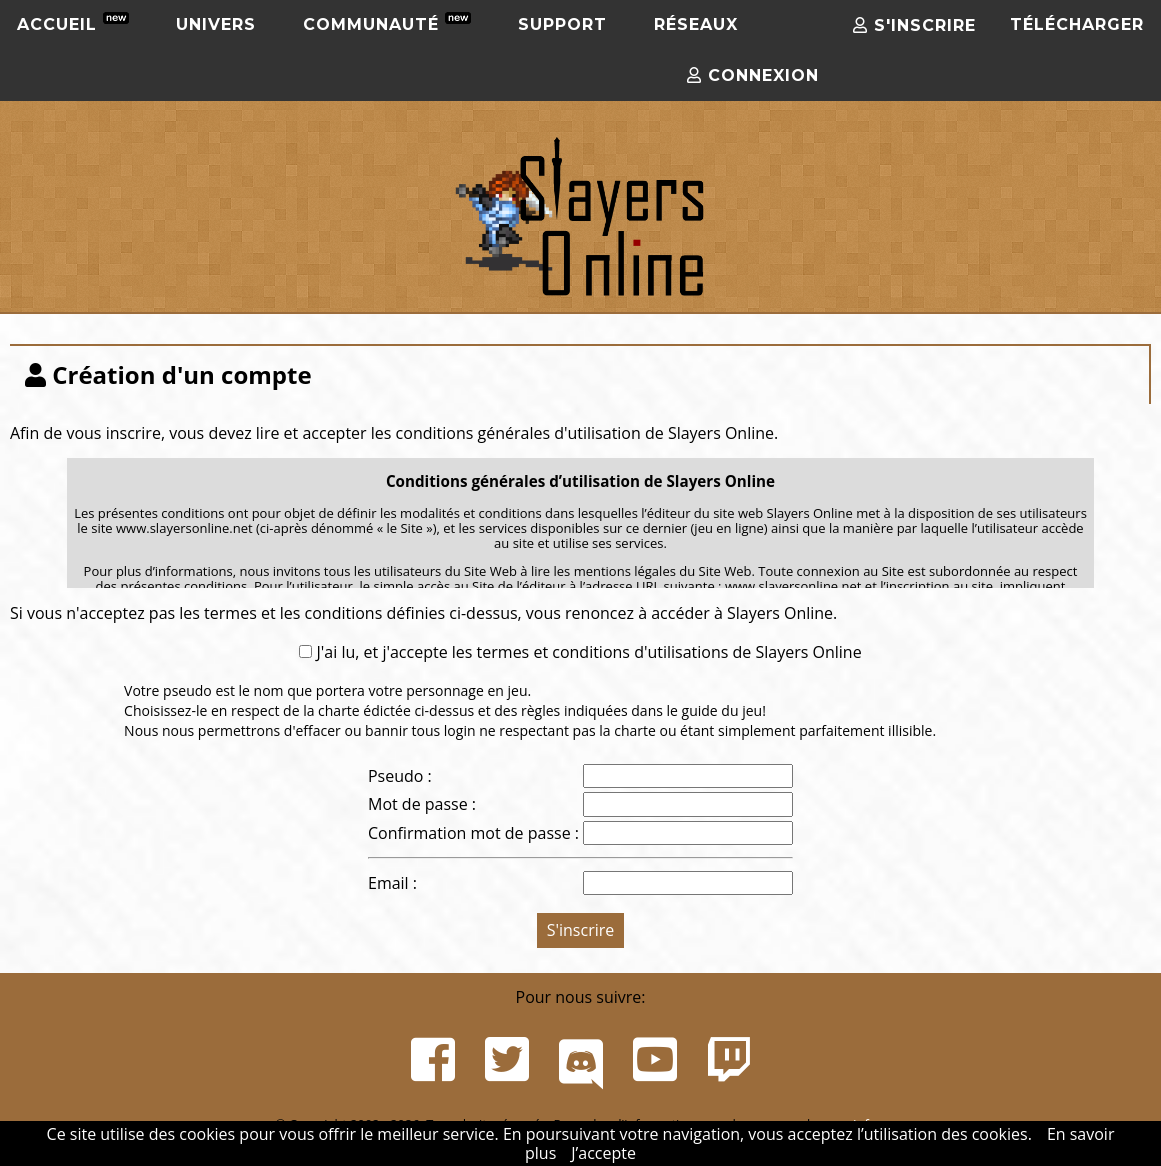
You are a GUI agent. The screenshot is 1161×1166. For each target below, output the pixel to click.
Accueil (73, 23)
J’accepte (603, 1153)
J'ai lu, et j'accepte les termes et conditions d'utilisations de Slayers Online (586, 652)
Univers (216, 24)
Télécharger (1077, 24)
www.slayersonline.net (793, 586)
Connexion (753, 75)
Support (562, 24)
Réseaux (696, 24)
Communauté (387, 23)
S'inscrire (914, 25)
